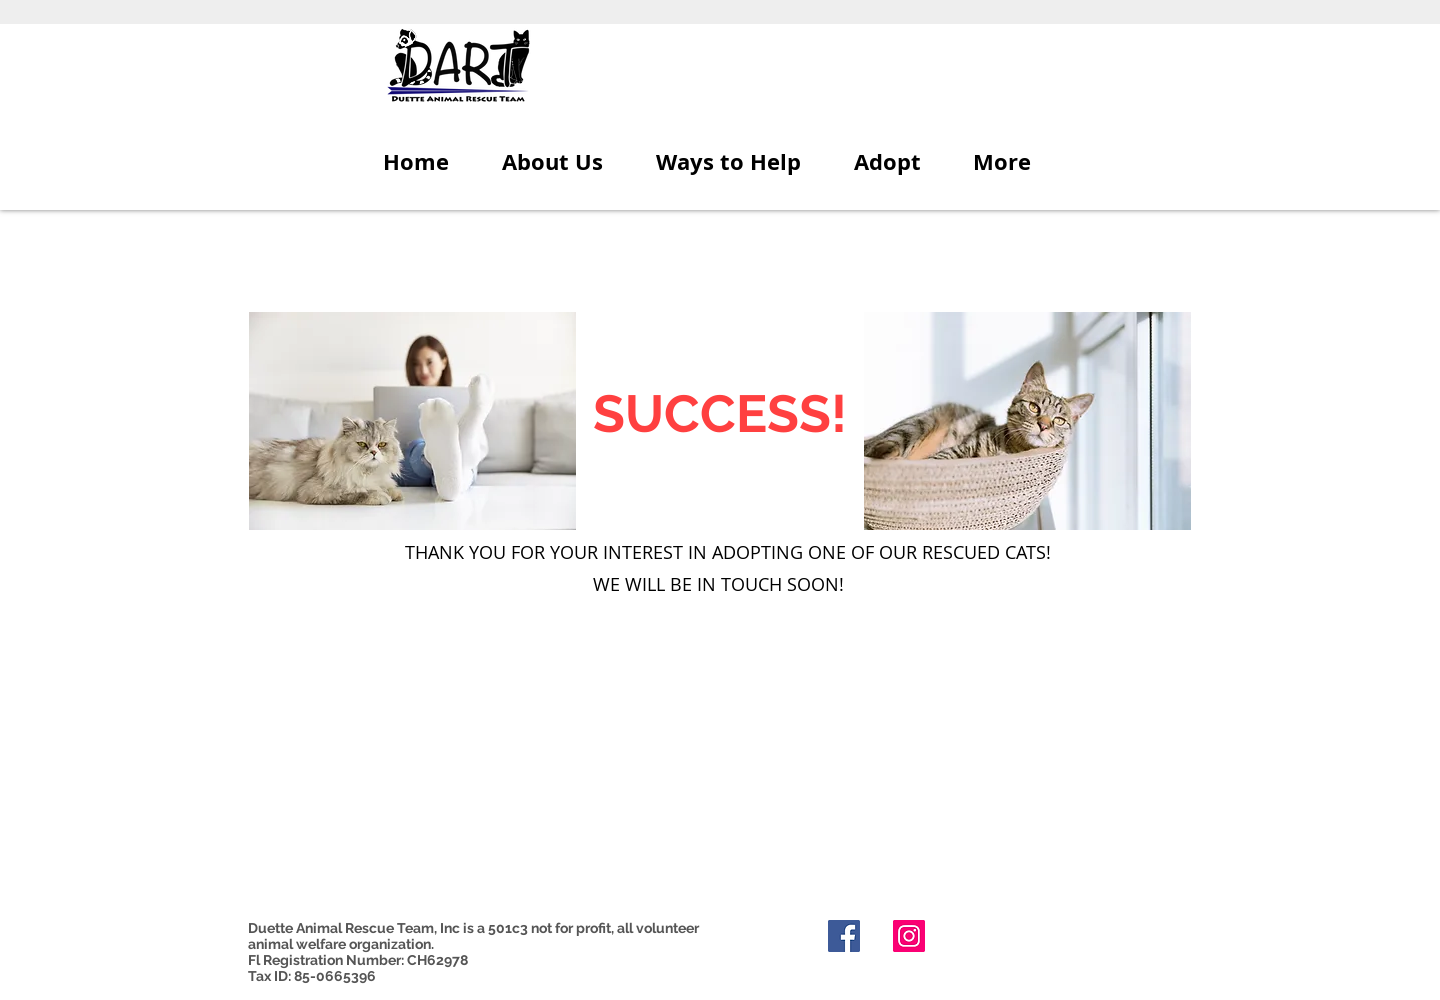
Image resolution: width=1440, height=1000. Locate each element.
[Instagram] (909, 936)
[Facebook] (844, 936)
